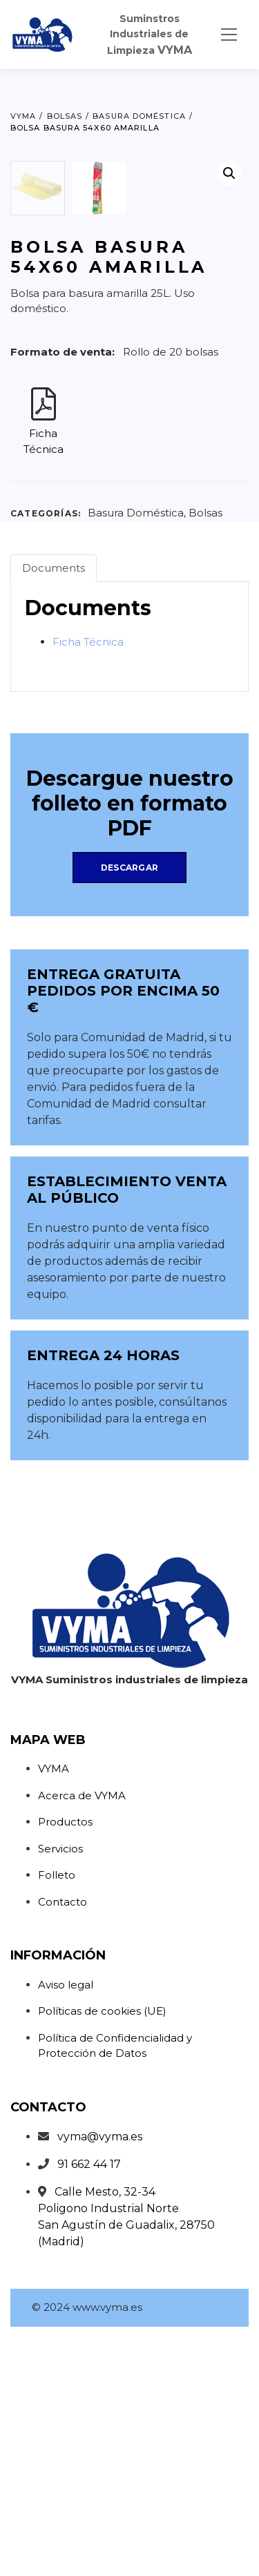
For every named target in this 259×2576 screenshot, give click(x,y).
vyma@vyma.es (99, 2374)
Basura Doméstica (136, 750)
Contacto (62, 2140)
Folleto (56, 2113)
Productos (65, 2059)
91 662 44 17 (89, 2402)
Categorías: (45, 751)
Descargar (129, 1106)
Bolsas (205, 750)
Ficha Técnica (88, 880)
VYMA (53, 2006)
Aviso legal (65, 2222)
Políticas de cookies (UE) (102, 2249)
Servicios (60, 2086)
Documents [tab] (53, 806)
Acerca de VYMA (82, 2033)
